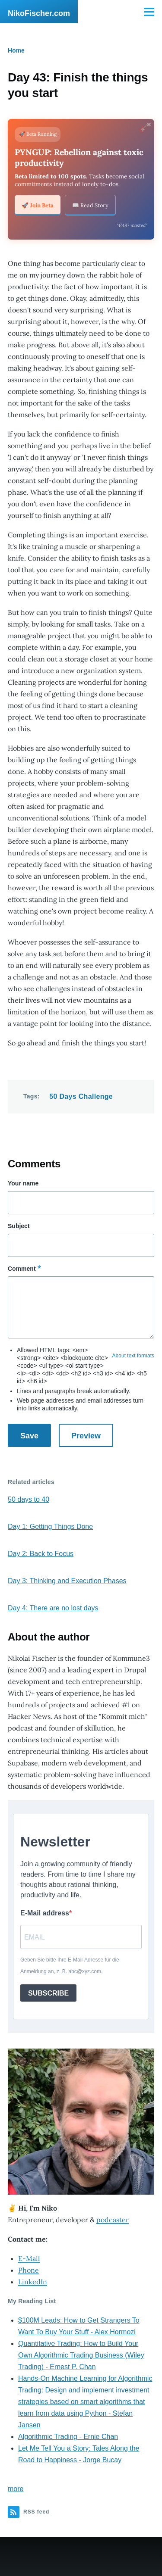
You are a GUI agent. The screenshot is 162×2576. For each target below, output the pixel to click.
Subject (19, 1226)
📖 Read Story (90, 205)
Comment (22, 1268)
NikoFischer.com (39, 13)
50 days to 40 (28, 1499)
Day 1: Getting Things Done (50, 1526)
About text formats (133, 1356)
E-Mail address (44, 1913)
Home (16, 50)
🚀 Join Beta (38, 205)
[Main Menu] (149, 11)
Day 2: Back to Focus (40, 1553)
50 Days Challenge (81, 1096)
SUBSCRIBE (48, 1993)
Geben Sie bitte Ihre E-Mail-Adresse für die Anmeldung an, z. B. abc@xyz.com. (69, 1965)
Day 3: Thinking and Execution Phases (67, 1580)
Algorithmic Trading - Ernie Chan (68, 2436)
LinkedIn (32, 2281)
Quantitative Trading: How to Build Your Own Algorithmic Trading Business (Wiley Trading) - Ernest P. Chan (81, 2355)
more (15, 2488)
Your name (23, 1183)
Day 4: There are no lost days (53, 1608)
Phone (28, 2270)
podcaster (112, 2219)
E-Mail (29, 2258)
